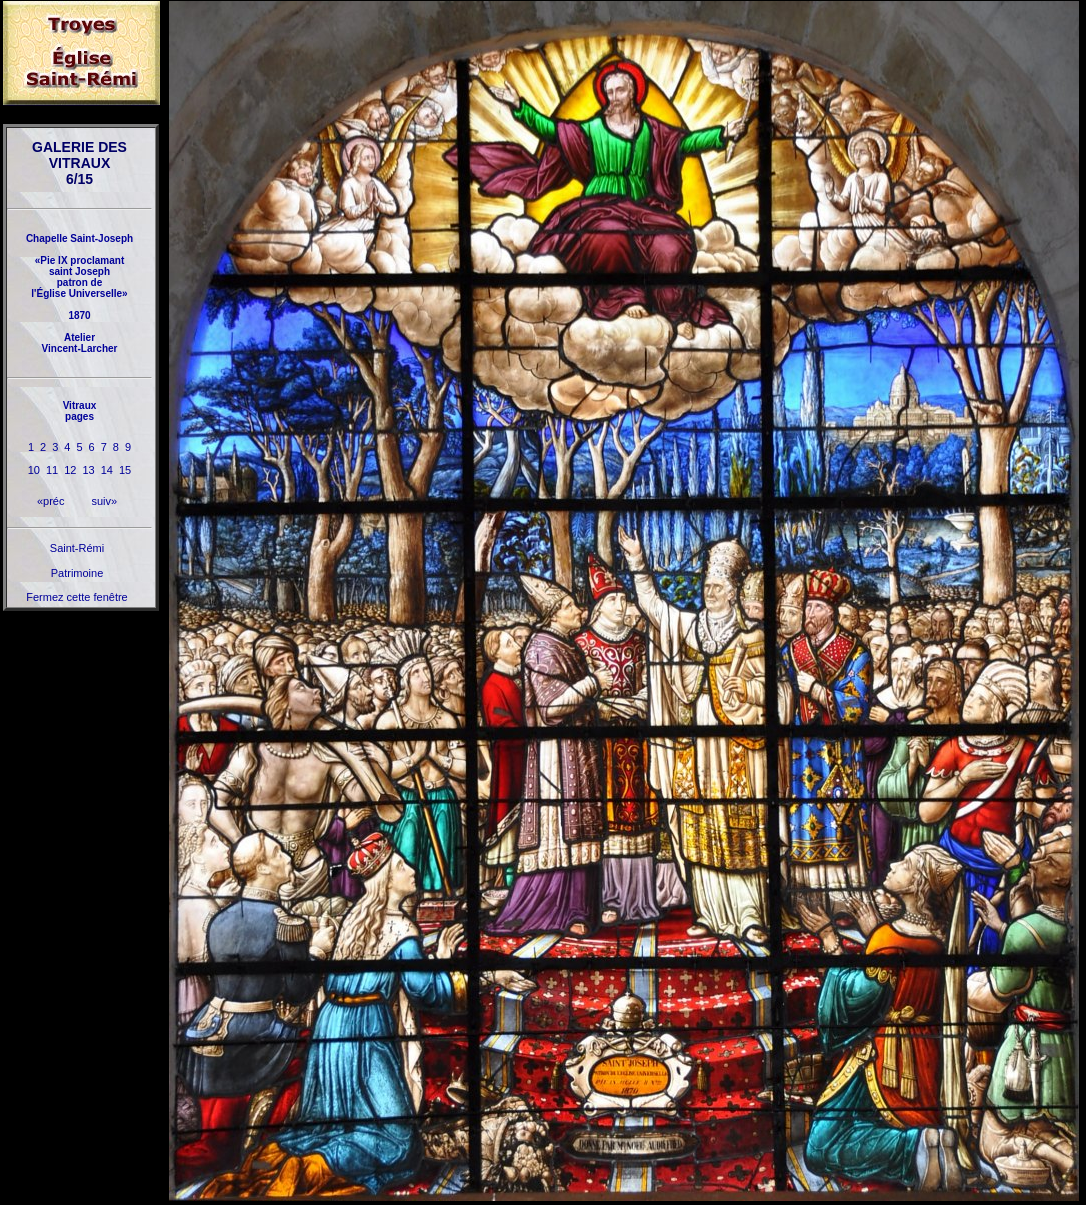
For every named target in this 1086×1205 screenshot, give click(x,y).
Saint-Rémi (77, 548)
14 (107, 470)
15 (125, 470)
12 (70, 470)
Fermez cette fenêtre (77, 597)
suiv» (104, 501)
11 (52, 470)
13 (89, 470)
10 (34, 470)
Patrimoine (77, 573)
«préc (51, 501)
